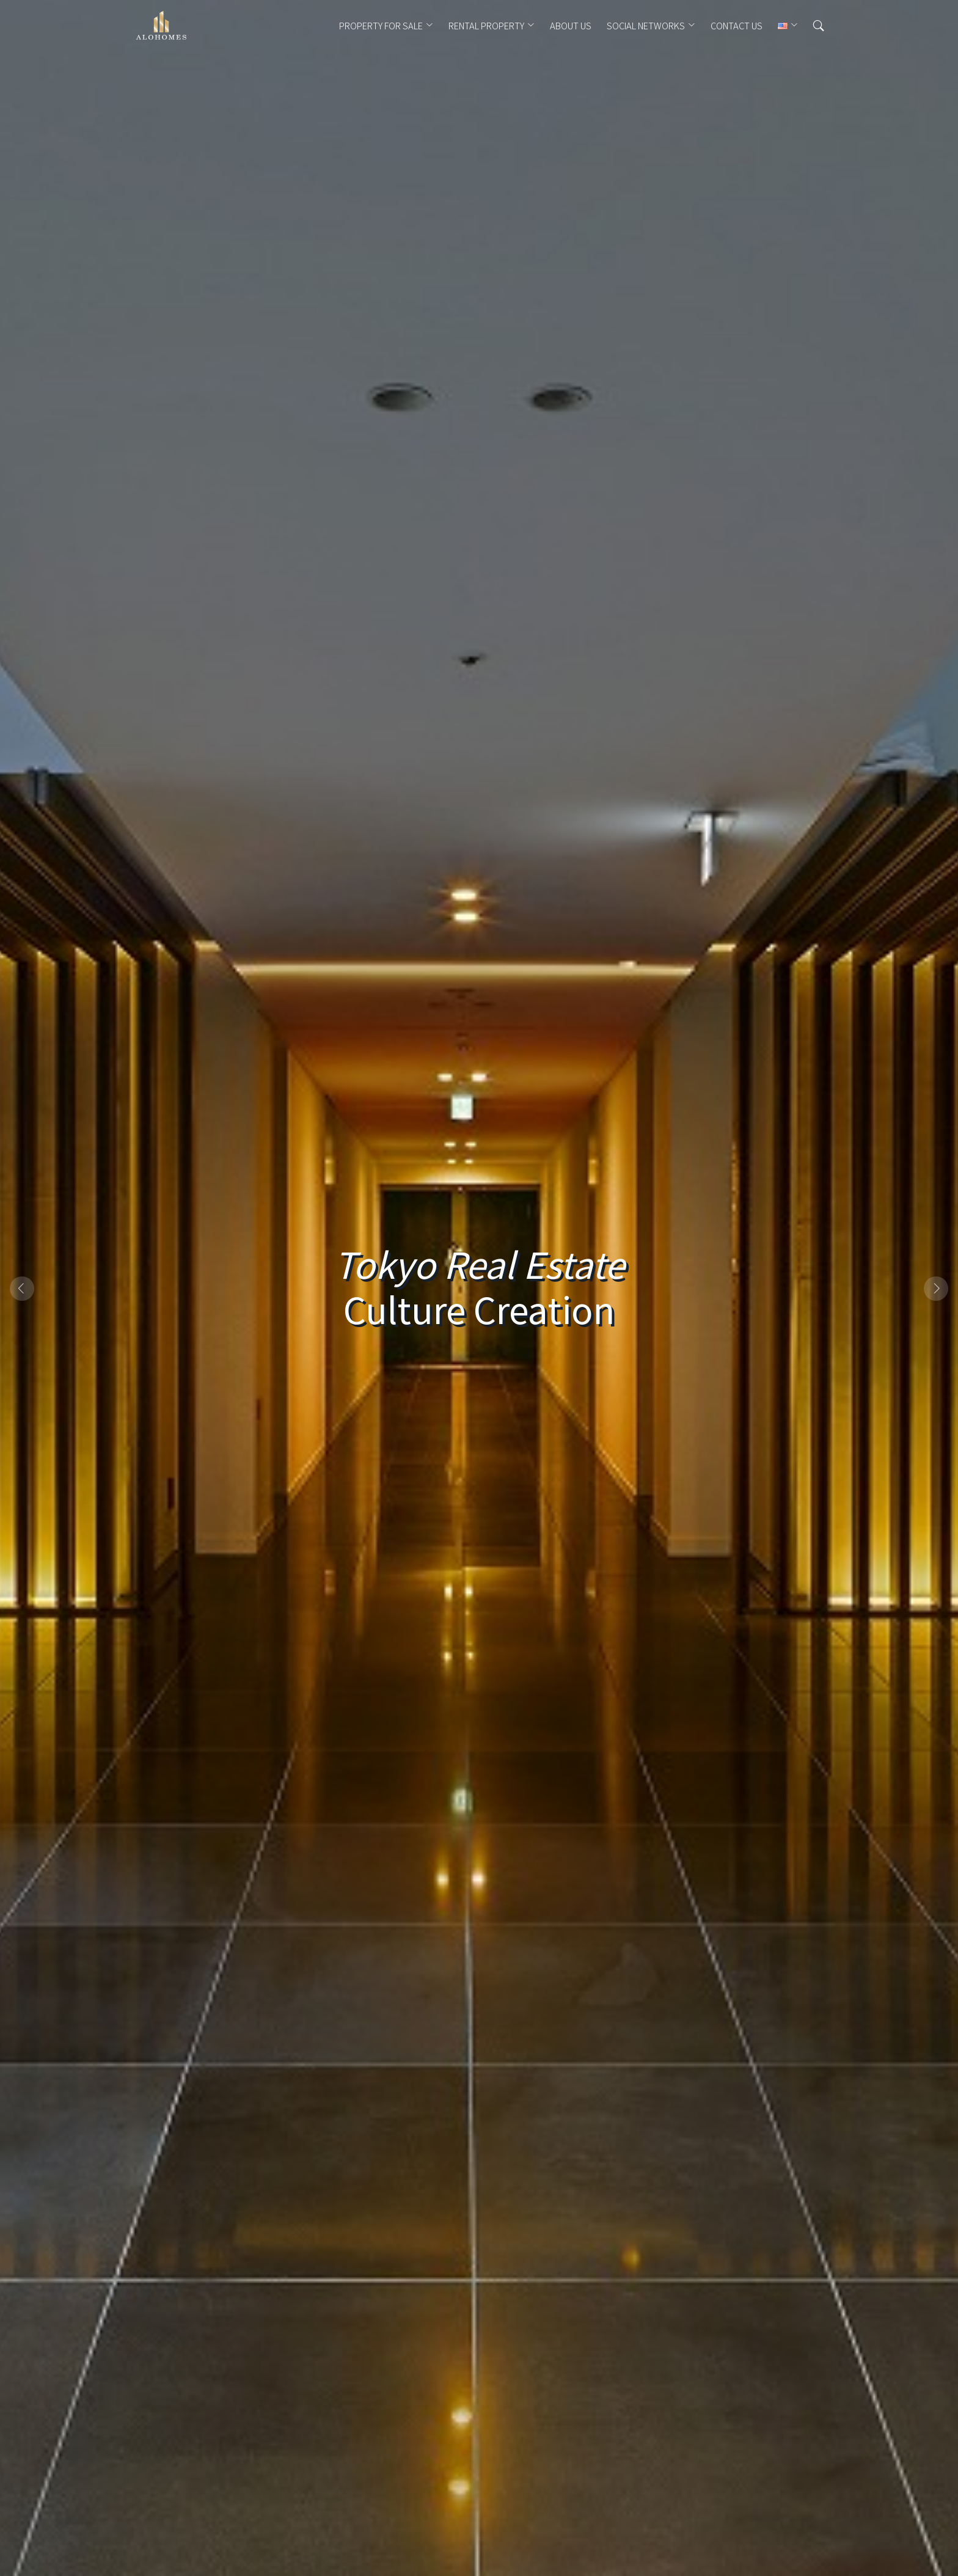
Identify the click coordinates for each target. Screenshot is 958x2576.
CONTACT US (736, 26)
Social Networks (646, 26)
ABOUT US (570, 26)
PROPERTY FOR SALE (381, 26)
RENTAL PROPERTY (486, 26)
